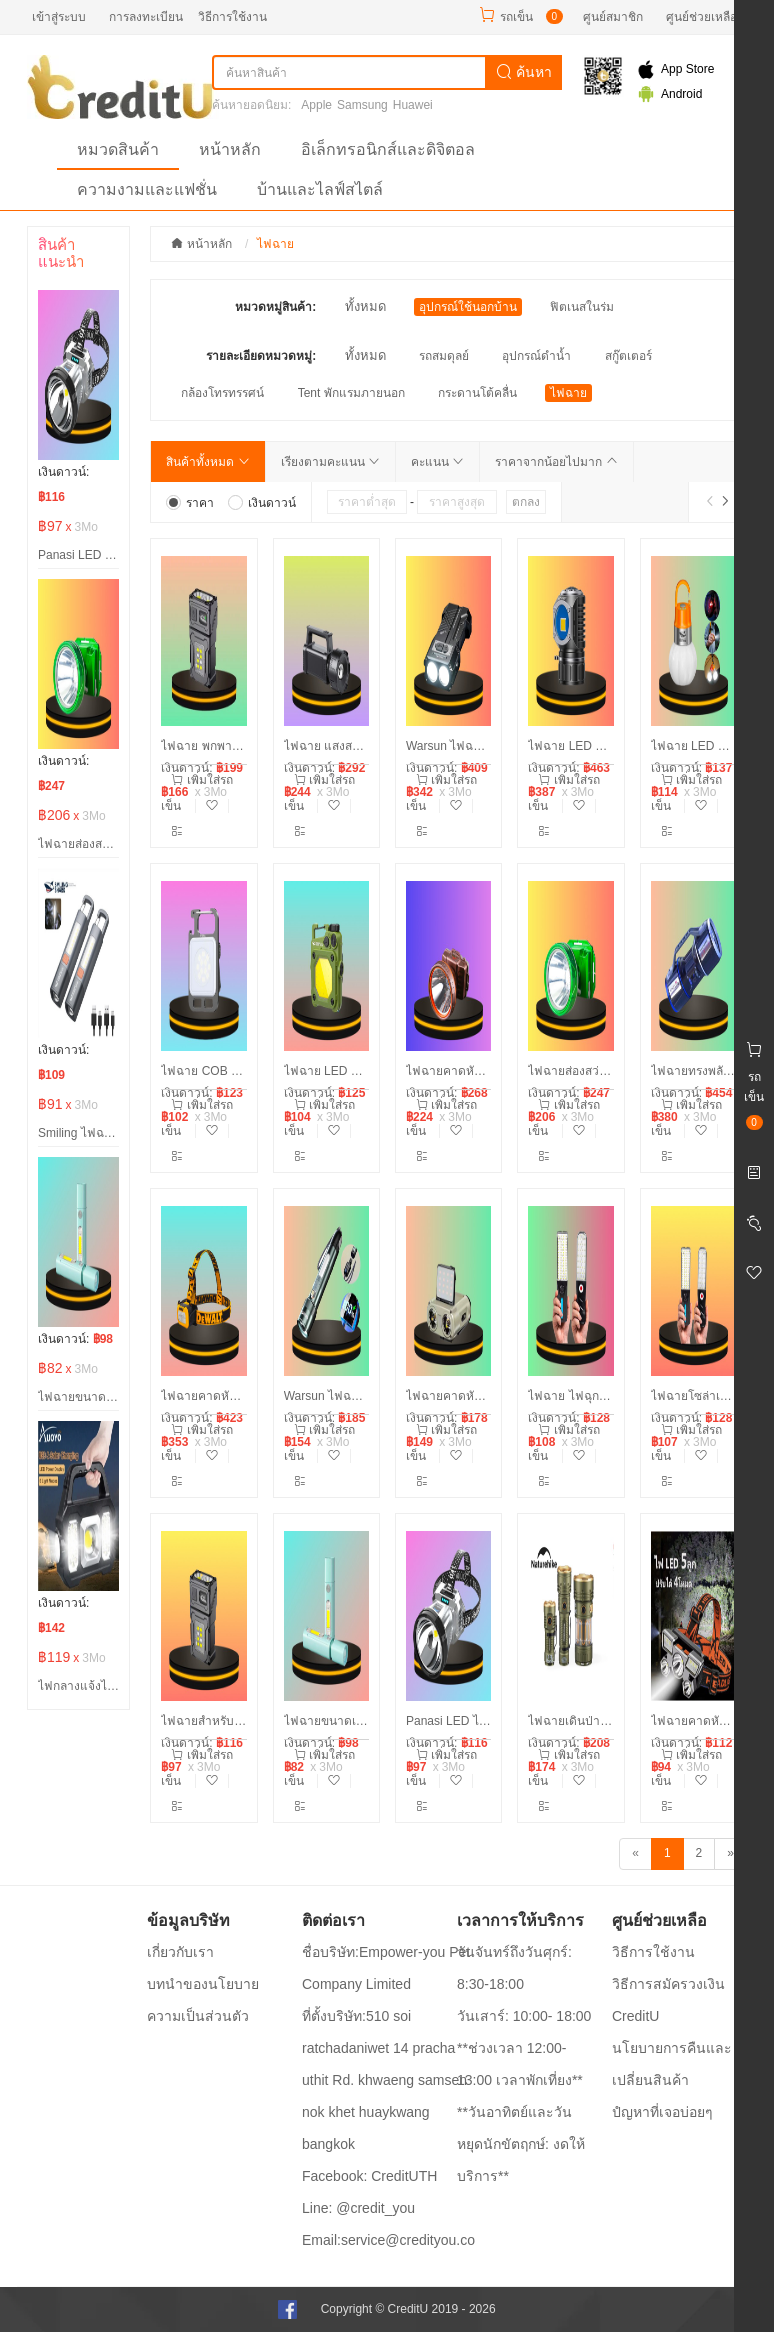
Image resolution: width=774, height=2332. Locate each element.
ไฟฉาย (568, 393)
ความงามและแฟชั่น (147, 189)
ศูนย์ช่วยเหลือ (701, 17)
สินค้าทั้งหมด (207, 462)
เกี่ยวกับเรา (180, 1952)
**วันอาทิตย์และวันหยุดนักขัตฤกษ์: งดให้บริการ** (521, 2144)
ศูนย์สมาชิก (613, 17)
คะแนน (437, 462)
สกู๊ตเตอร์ (628, 356)
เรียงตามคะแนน (330, 462)
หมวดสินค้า (118, 149)
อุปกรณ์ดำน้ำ (536, 356)
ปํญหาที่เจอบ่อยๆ (662, 2112)
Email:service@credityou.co (388, 2240)
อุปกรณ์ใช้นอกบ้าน (468, 307)
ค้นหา (524, 72)
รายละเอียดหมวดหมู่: (261, 356)
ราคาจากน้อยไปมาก (556, 462)
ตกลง (526, 502)
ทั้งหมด (365, 306)
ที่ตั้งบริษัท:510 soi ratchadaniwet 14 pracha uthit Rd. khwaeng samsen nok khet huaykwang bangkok (384, 2080)
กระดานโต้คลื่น (477, 393)
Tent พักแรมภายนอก (351, 393)
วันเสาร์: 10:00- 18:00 (524, 2016)
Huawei (413, 105)
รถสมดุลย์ (444, 356)
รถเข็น (516, 17)
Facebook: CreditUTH (369, 2176)
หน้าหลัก (230, 149)
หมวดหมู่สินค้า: (275, 307)
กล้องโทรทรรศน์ (222, 393)
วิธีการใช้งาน (232, 17)
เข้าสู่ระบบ (59, 17)
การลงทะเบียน (146, 17)
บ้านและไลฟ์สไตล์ (320, 189)
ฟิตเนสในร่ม (582, 307)
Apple (316, 105)
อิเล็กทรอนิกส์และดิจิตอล (388, 149)
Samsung (362, 105)
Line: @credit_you (358, 2208)
